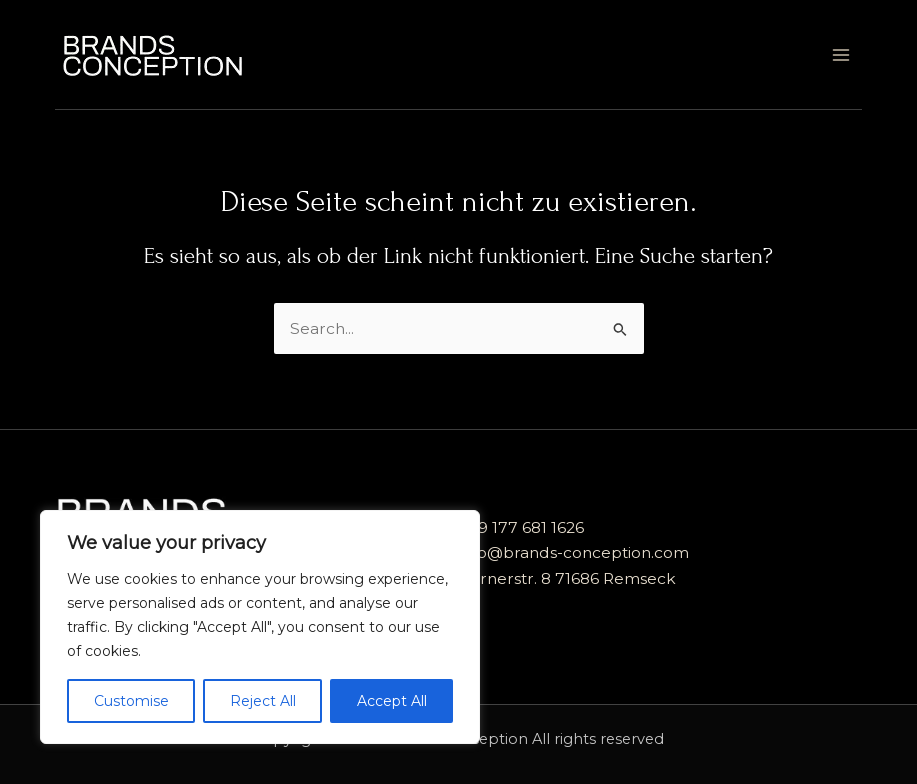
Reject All (263, 701)
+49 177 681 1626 (521, 527)
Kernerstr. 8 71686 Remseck (567, 578)
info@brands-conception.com (574, 552)
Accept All (392, 701)
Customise (131, 701)
